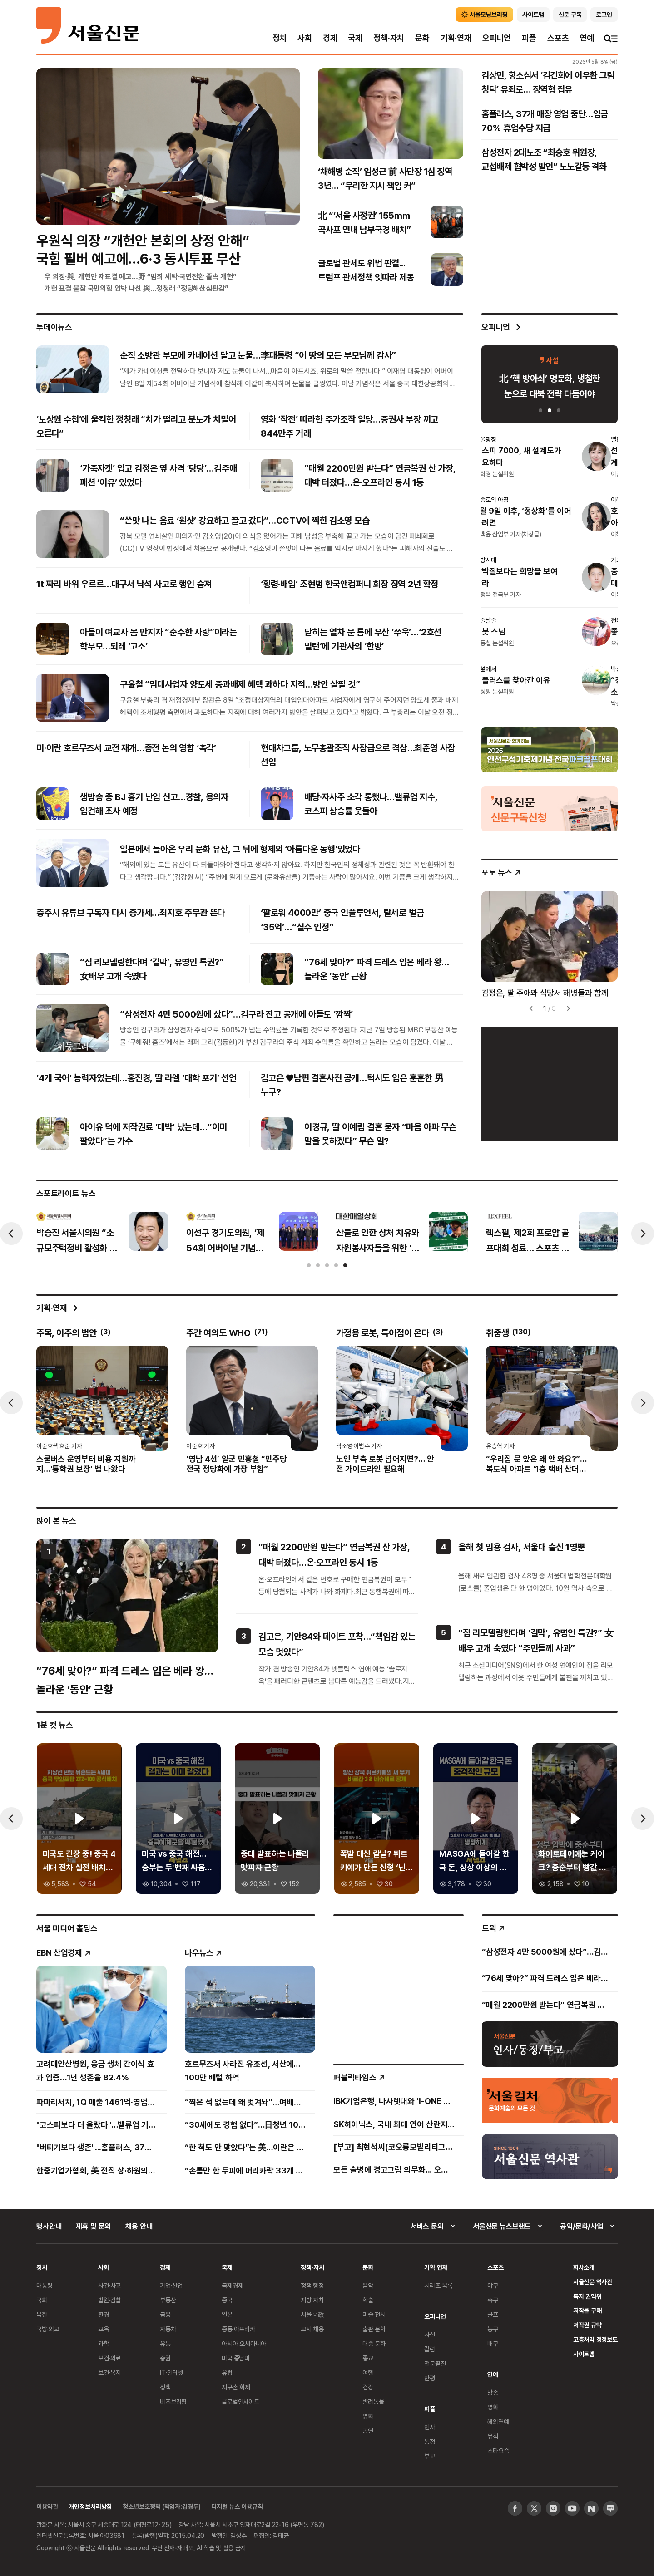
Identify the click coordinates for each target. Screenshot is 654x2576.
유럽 (227, 2372)
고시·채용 (312, 2329)
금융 (165, 2314)
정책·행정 (312, 2285)
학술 (367, 2300)
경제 (330, 38)
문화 (422, 38)
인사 (429, 2427)
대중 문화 (374, 2343)
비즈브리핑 (173, 2401)
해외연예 (498, 2421)
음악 (367, 2285)
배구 (492, 2343)
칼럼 (429, 2349)
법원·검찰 (109, 2300)
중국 (227, 2300)
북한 (41, 2314)
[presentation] (11, 1233)
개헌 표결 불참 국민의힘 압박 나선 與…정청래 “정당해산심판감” (136, 288)
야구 (492, 2285)
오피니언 (496, 38)
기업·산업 (171, 2285)
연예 (587, 38)
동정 (429, 2441)
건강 (367, 2387)
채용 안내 (138, 2226)
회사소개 (584, 2267)
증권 (165, 2358)
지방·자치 (312, 2300)
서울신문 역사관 (592, 2281)
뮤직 (492, 2436)
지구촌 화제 (236, 2387)
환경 (103, 2314)
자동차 (168, 2329)
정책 (165, 2387)
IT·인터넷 (171, 2372)
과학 (103, 2343)
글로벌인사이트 (240, 2401)
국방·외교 (47, 2329)
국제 (355, 38)
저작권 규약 (587, 2324)
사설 (429, 2334)
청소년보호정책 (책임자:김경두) (161, 2506)
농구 (492, 2329)
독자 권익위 (587, 2296)
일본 (227, 2314)
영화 (367, 2416)
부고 (429, 2456)
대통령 (44, 2285)
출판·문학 (373, 2329)
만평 (429, 2378)
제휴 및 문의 (93, 2226)
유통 (165, 2343)
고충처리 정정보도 (595, 2339)
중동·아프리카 (238, 2329)
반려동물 (373, 2401)
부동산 (168, 2300)
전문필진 (435, 2363)
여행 (367, 2372)
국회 (41, 2300)
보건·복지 (109, 2372)
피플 (529, 38)
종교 (367, 2358)
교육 (103, 2329)
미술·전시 (373, 2314)
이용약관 (47, 2506)
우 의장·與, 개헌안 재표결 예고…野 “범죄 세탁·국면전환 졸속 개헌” (141, 276)
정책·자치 (388, 38)
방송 (492, 2392)
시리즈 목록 (438, 2285)
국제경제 (232, 2285)
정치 (279, 38)
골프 (492, 2314)
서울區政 (312, 2314)
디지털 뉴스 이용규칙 (237, 2506)
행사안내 (48, 2226)
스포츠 (558, 38)
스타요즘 (498, 2450)
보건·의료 (109, 2358)
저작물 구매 (587, 2310)
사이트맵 (584, 2354)
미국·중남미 (236, 2358)
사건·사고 (109, 2285)
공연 (367, 2430)
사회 (304, 38)
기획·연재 (456, 38)
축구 (492, 2300)
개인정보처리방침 (90, 2506)
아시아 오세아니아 (244, 2343)
